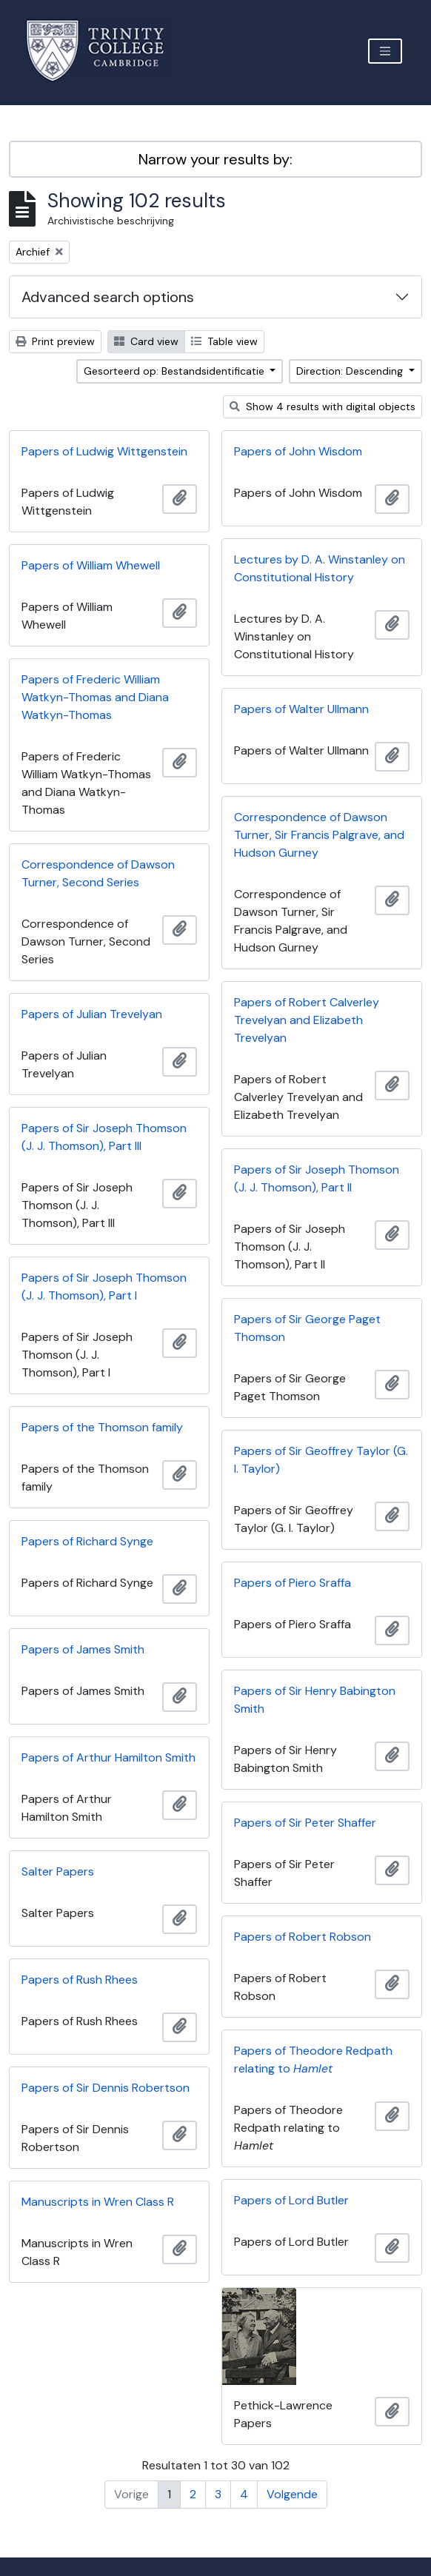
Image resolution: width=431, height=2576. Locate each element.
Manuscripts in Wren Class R (97, 2201)
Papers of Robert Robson (302, 1936)
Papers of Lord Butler (291, 2200)
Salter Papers (57, 1871)
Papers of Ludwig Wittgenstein (104, 451)
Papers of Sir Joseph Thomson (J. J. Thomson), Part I (104, 1286)
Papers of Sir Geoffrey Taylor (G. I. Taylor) (321, 1459)
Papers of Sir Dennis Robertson (105, 2087)
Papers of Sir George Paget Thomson (307, 1328)
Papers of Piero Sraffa (292, 1582)
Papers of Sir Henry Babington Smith (314, 1699)
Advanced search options (107, 297)
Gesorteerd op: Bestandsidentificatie (175, 371)
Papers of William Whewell (90, 565)
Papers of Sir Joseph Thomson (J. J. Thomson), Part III (104, 1137)
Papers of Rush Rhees (79, 1979)
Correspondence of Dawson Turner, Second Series (98, 873)
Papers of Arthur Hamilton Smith (108, 1757)
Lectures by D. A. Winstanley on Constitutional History (319, 568)
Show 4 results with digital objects (322, 406)
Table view (224, 341)
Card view (146, 341)
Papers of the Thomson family (102, 1427)
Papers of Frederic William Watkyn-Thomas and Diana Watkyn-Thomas (95, 697)
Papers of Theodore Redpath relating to (313, 2059)
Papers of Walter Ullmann (301, 709)
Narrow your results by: (215, 159)
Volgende (292, 2494)
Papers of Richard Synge (87, 1541)
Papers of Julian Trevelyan (91, 1014)
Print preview (55, 341)
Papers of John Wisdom (298, 451)
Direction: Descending (351, 371)
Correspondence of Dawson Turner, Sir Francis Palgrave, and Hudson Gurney (319, 834)
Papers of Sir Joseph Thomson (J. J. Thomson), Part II (316, 1178)
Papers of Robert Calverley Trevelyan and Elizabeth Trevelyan (306, 1020)
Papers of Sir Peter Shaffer (305, 1822)
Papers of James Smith (82, 1649)
